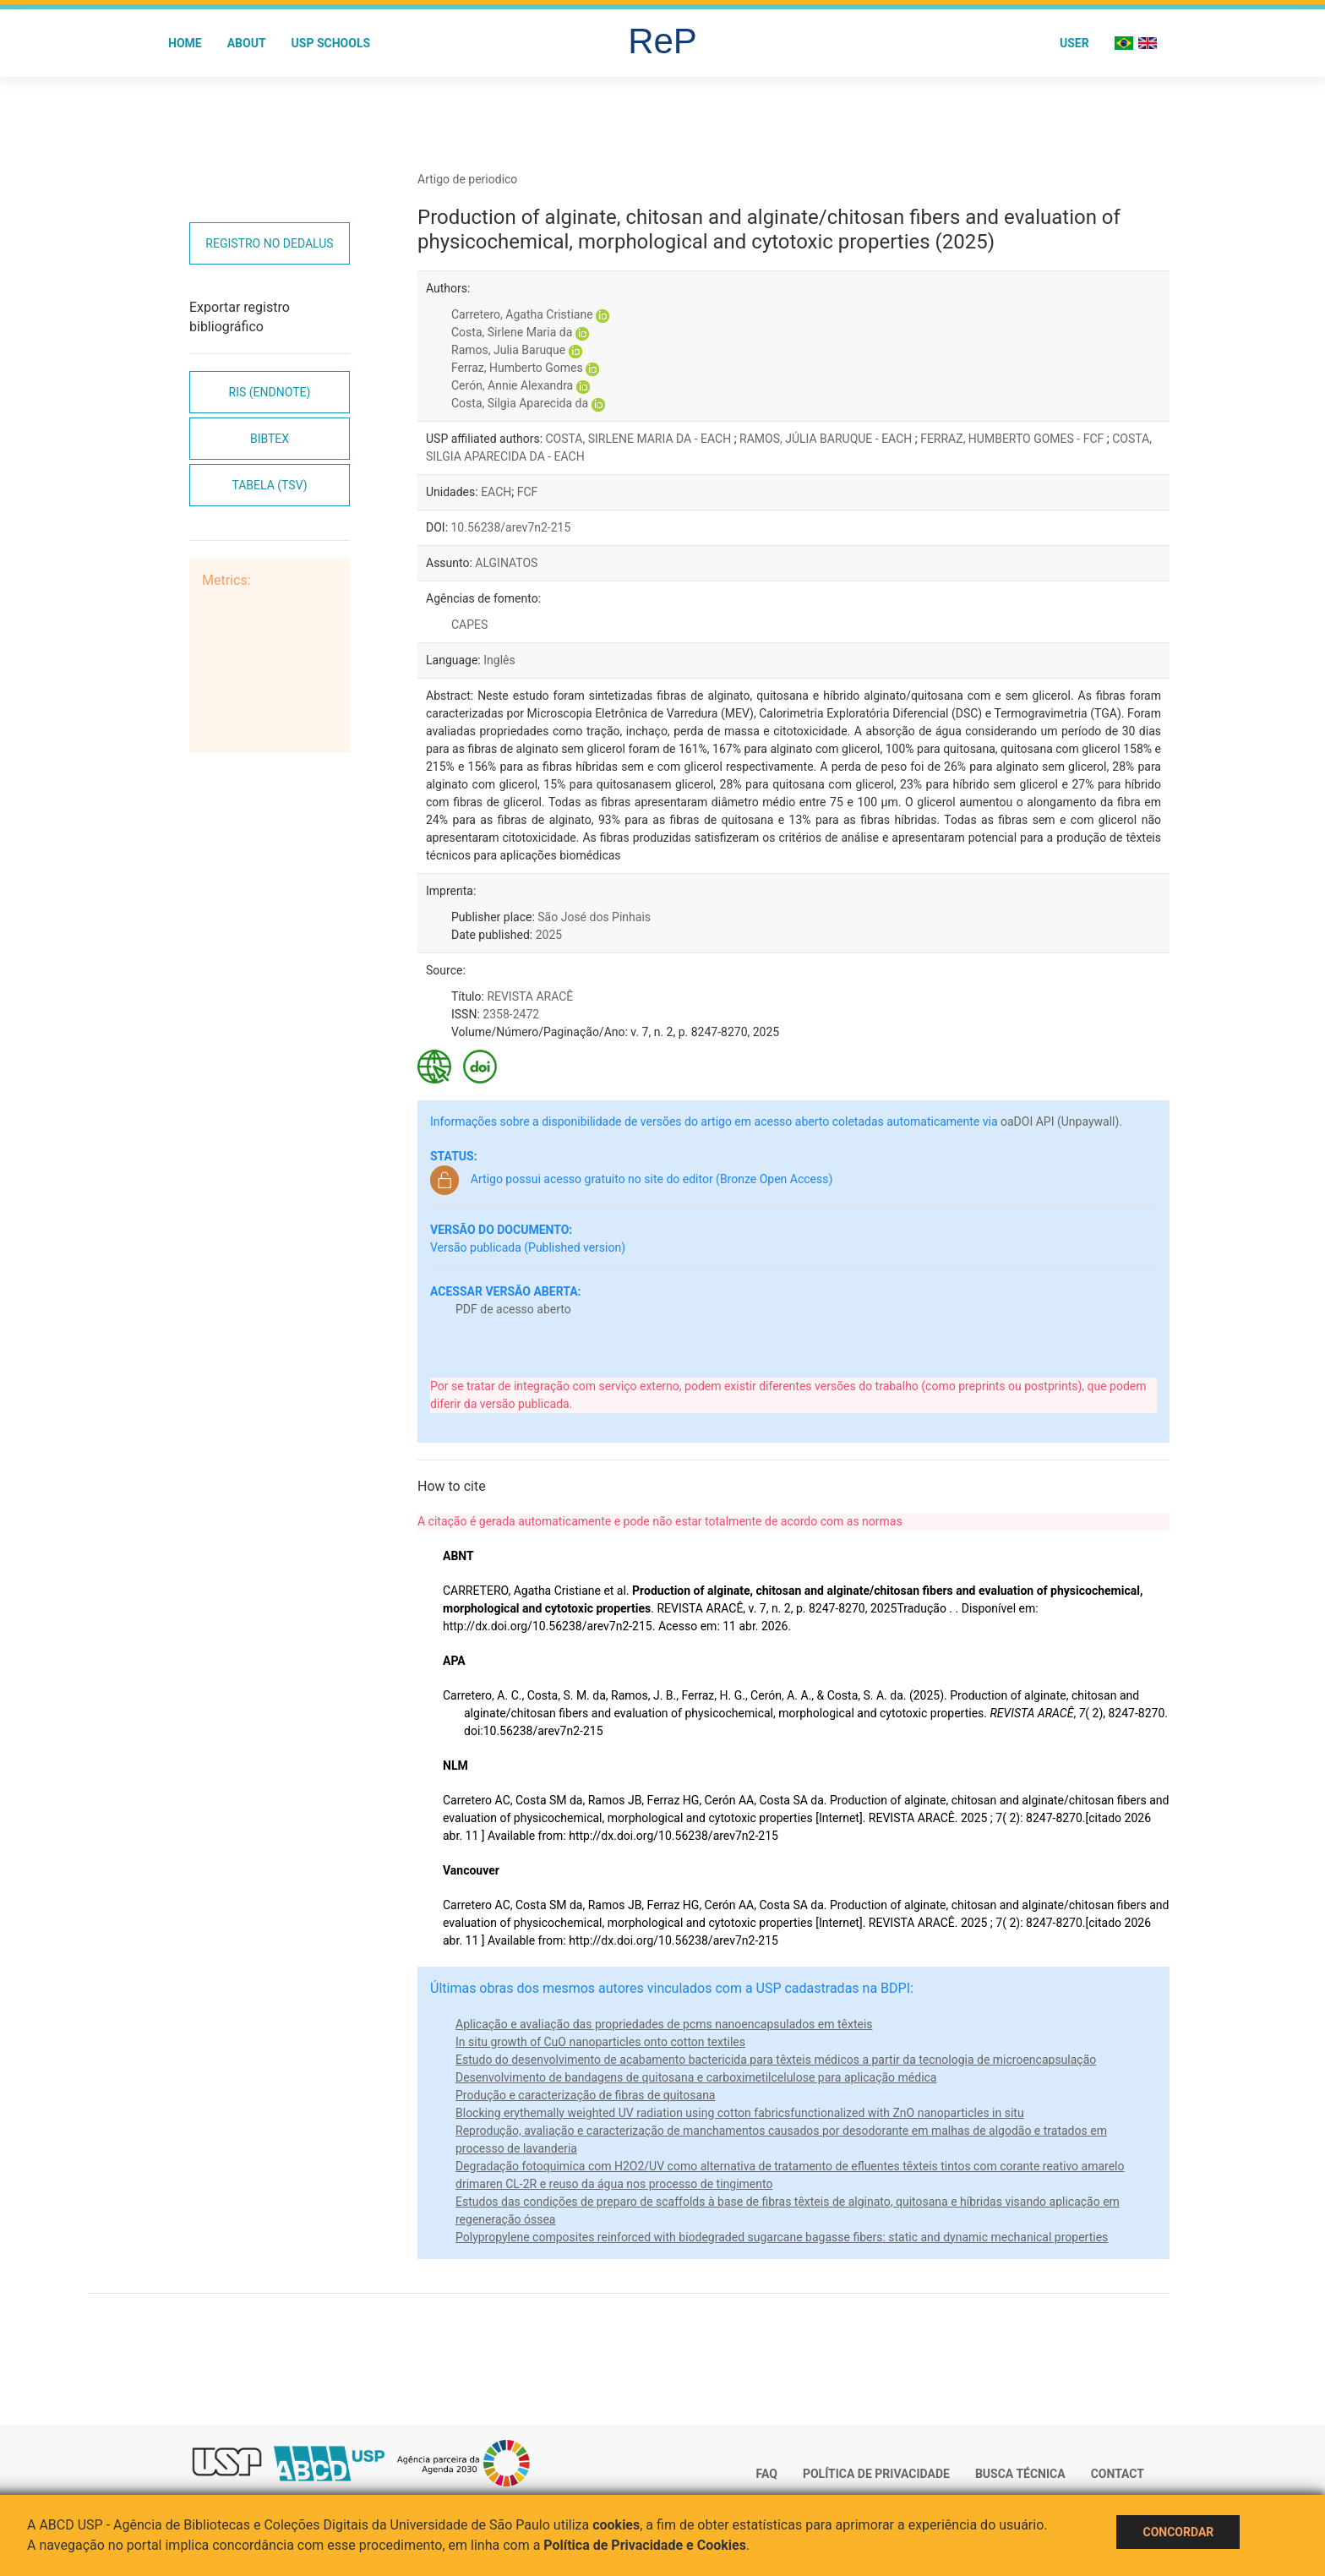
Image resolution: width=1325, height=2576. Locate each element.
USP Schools (331, 43)
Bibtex (269, 438)
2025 (549, 934)
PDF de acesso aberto (513, 1309)
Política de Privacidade (876, 2473)
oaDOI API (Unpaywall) (1060, 1121)
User (1074, 43)
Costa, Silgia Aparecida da (519, 403)
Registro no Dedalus (269, 243)
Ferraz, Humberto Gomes (517, 367)
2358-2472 (511, 1014)
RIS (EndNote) (270, 392)
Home (185, 43)
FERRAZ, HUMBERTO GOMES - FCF (1013, 438)
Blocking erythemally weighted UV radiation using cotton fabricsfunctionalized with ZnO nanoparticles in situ (739, 2113)
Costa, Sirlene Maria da (511, 332)
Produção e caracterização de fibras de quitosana (585, 2095)
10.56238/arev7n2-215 (511, 527)
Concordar (1177, 2532)
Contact (1117, 2473)
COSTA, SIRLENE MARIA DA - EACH (640, 438)
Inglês (499, 660)
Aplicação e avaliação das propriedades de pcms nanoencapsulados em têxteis (664, 2024)
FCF (527, 492)
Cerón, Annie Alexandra (512, 385)
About (246, 43)
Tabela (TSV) (269, 485)
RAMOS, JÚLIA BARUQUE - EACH (827, 438)
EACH (496, 492)
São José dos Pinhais (594, 917)
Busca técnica (1020, 2473)
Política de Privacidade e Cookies (644, 2545)
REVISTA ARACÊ (530, 996)
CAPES (469, 624)
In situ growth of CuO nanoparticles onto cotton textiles (600, 2042)
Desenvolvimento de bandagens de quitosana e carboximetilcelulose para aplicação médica (695, 2077)
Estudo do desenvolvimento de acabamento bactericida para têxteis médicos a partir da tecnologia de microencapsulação (775, 2059)
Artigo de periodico (467, 179)
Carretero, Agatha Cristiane (522, 314)
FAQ (766, 2473)
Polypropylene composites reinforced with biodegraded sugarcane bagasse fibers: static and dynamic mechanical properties (781, 2237)
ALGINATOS (506, 563)
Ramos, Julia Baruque (508, 350)
